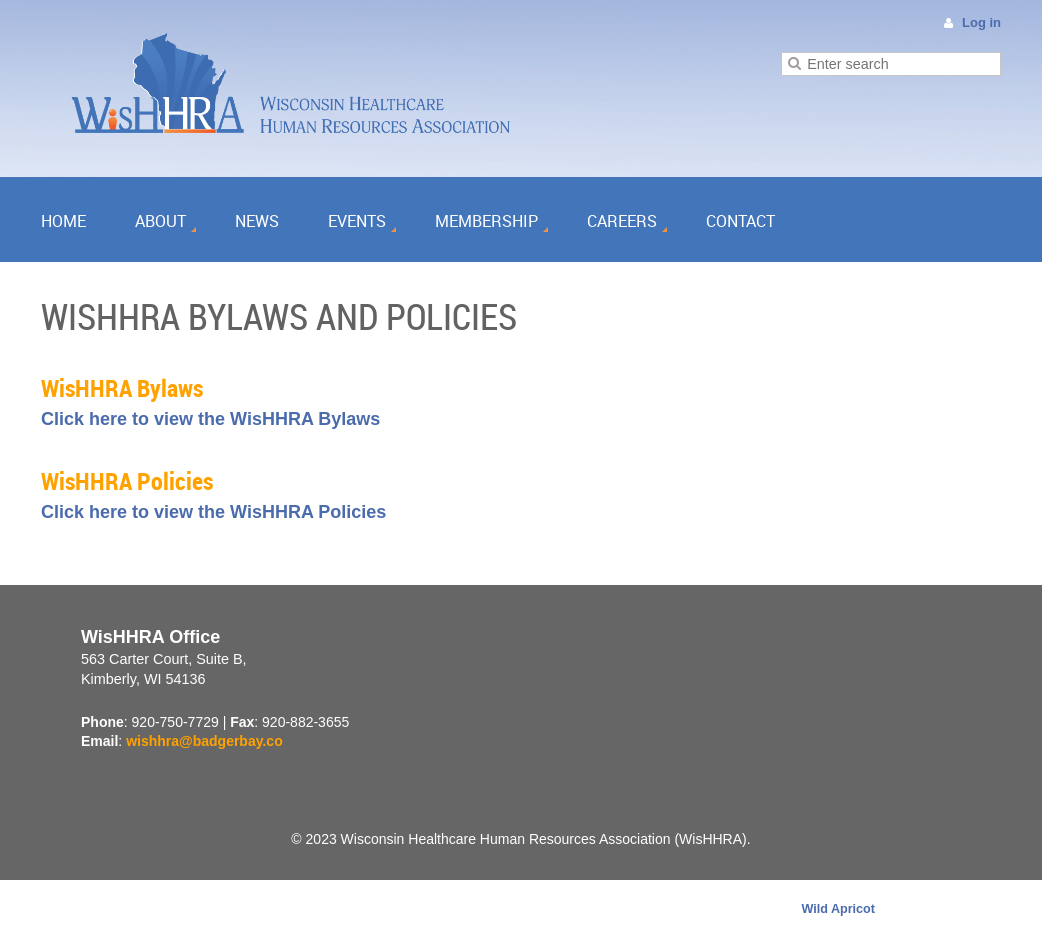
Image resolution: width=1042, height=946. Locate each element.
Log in (981, 22)
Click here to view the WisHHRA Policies (213, 512)
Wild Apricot (838, 909)
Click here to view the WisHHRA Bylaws (210, 419)
